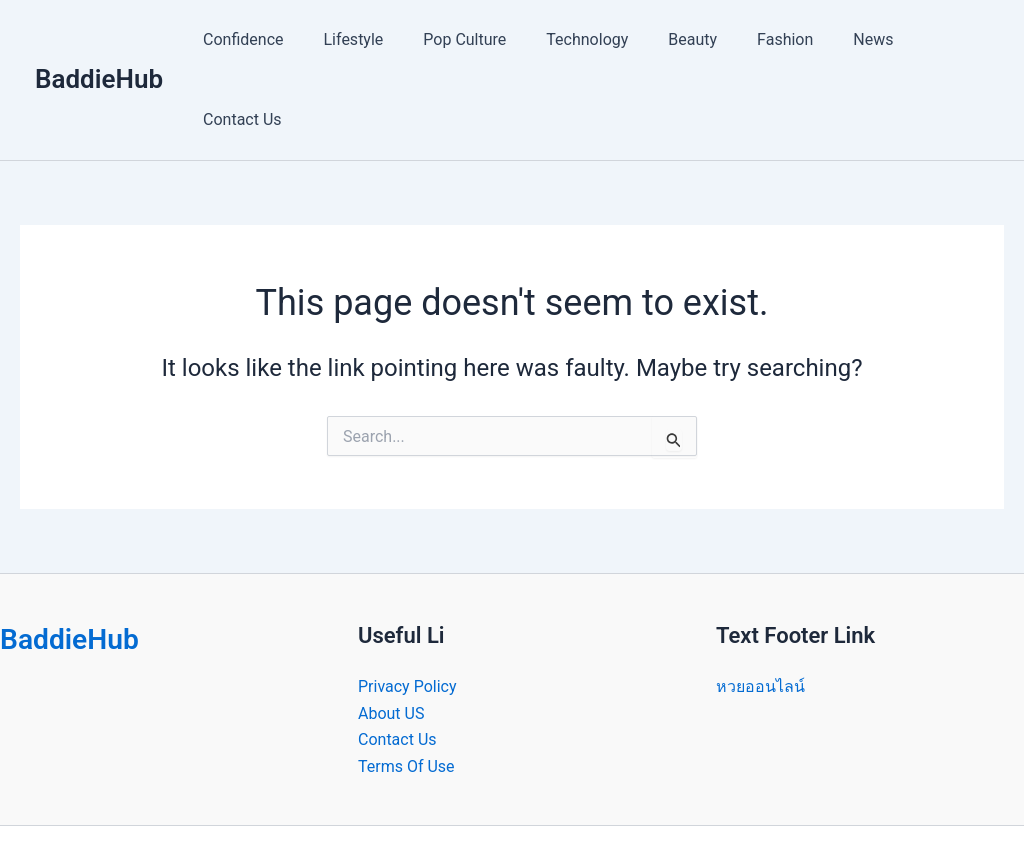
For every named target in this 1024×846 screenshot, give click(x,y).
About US (391, 633)
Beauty (677, 39)
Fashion (762, 39)
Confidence (260, 39)
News (842, 39)
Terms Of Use (406, 686)
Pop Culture (465, 39)
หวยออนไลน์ (760, 606)
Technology (580, 39)
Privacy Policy (407, 606)
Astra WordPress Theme (665, 795)
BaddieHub (99, 39)
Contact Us (933, 39)
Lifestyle (362, 39)
